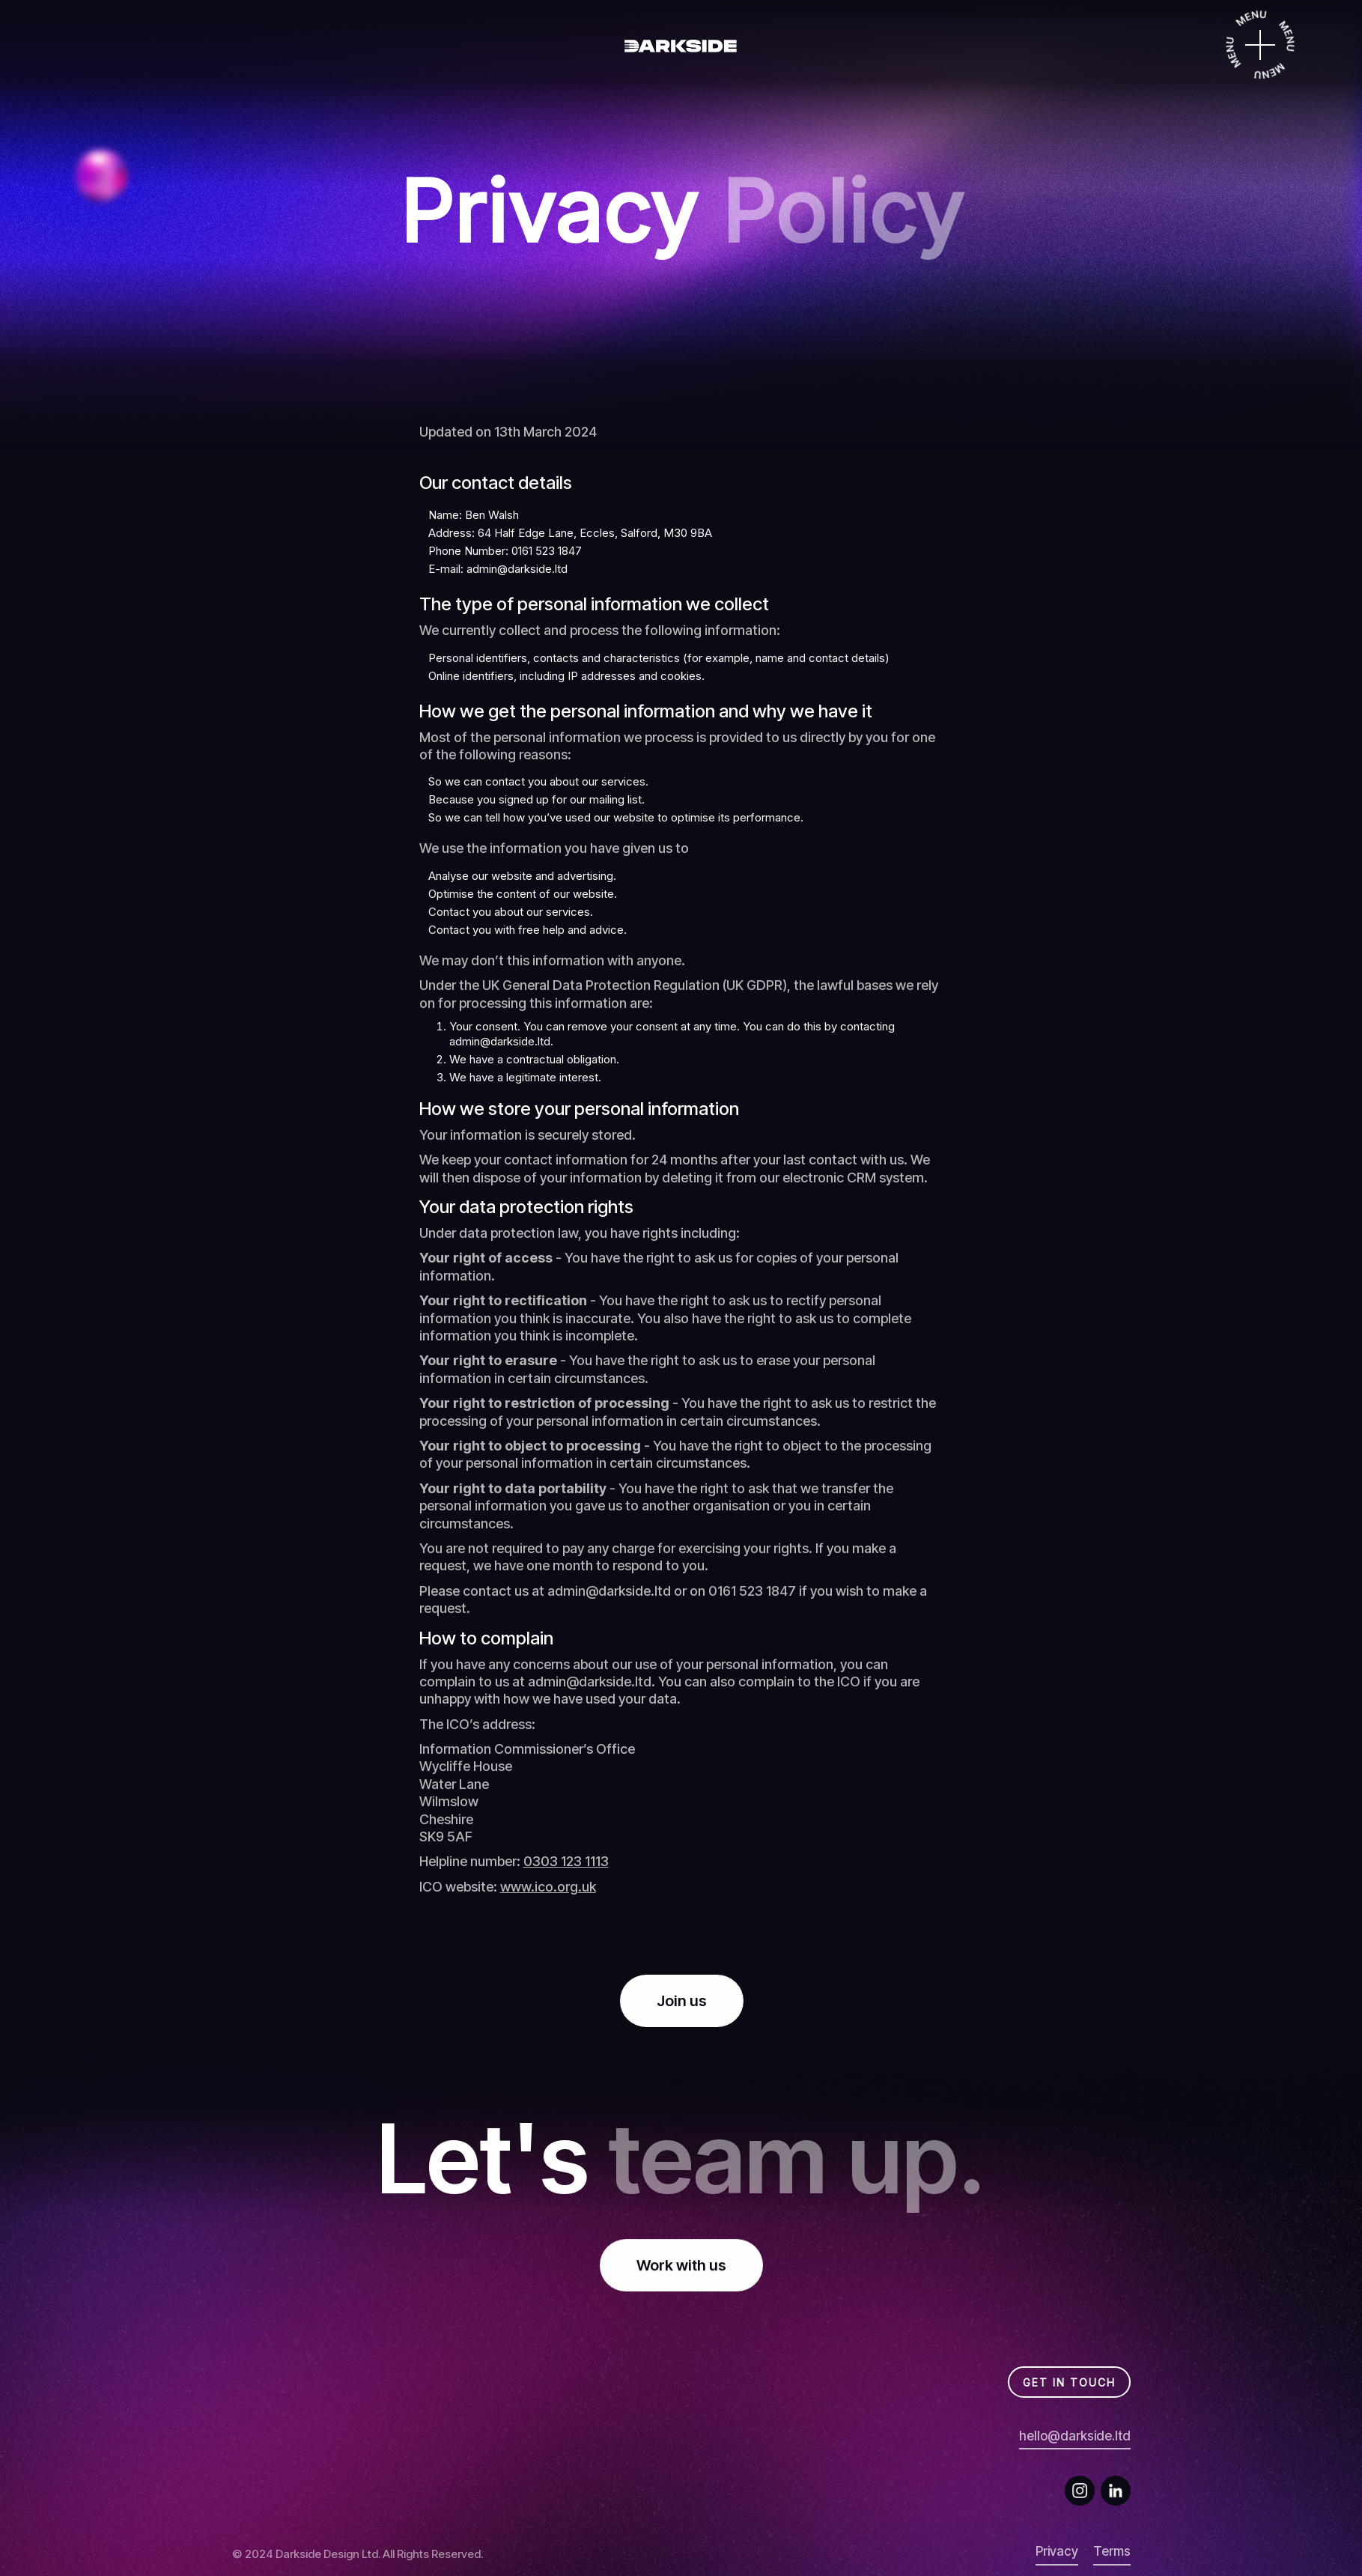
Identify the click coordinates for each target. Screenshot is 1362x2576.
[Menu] (1260, 45)
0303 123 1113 (566, 1861)
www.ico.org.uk (548, 1887)
